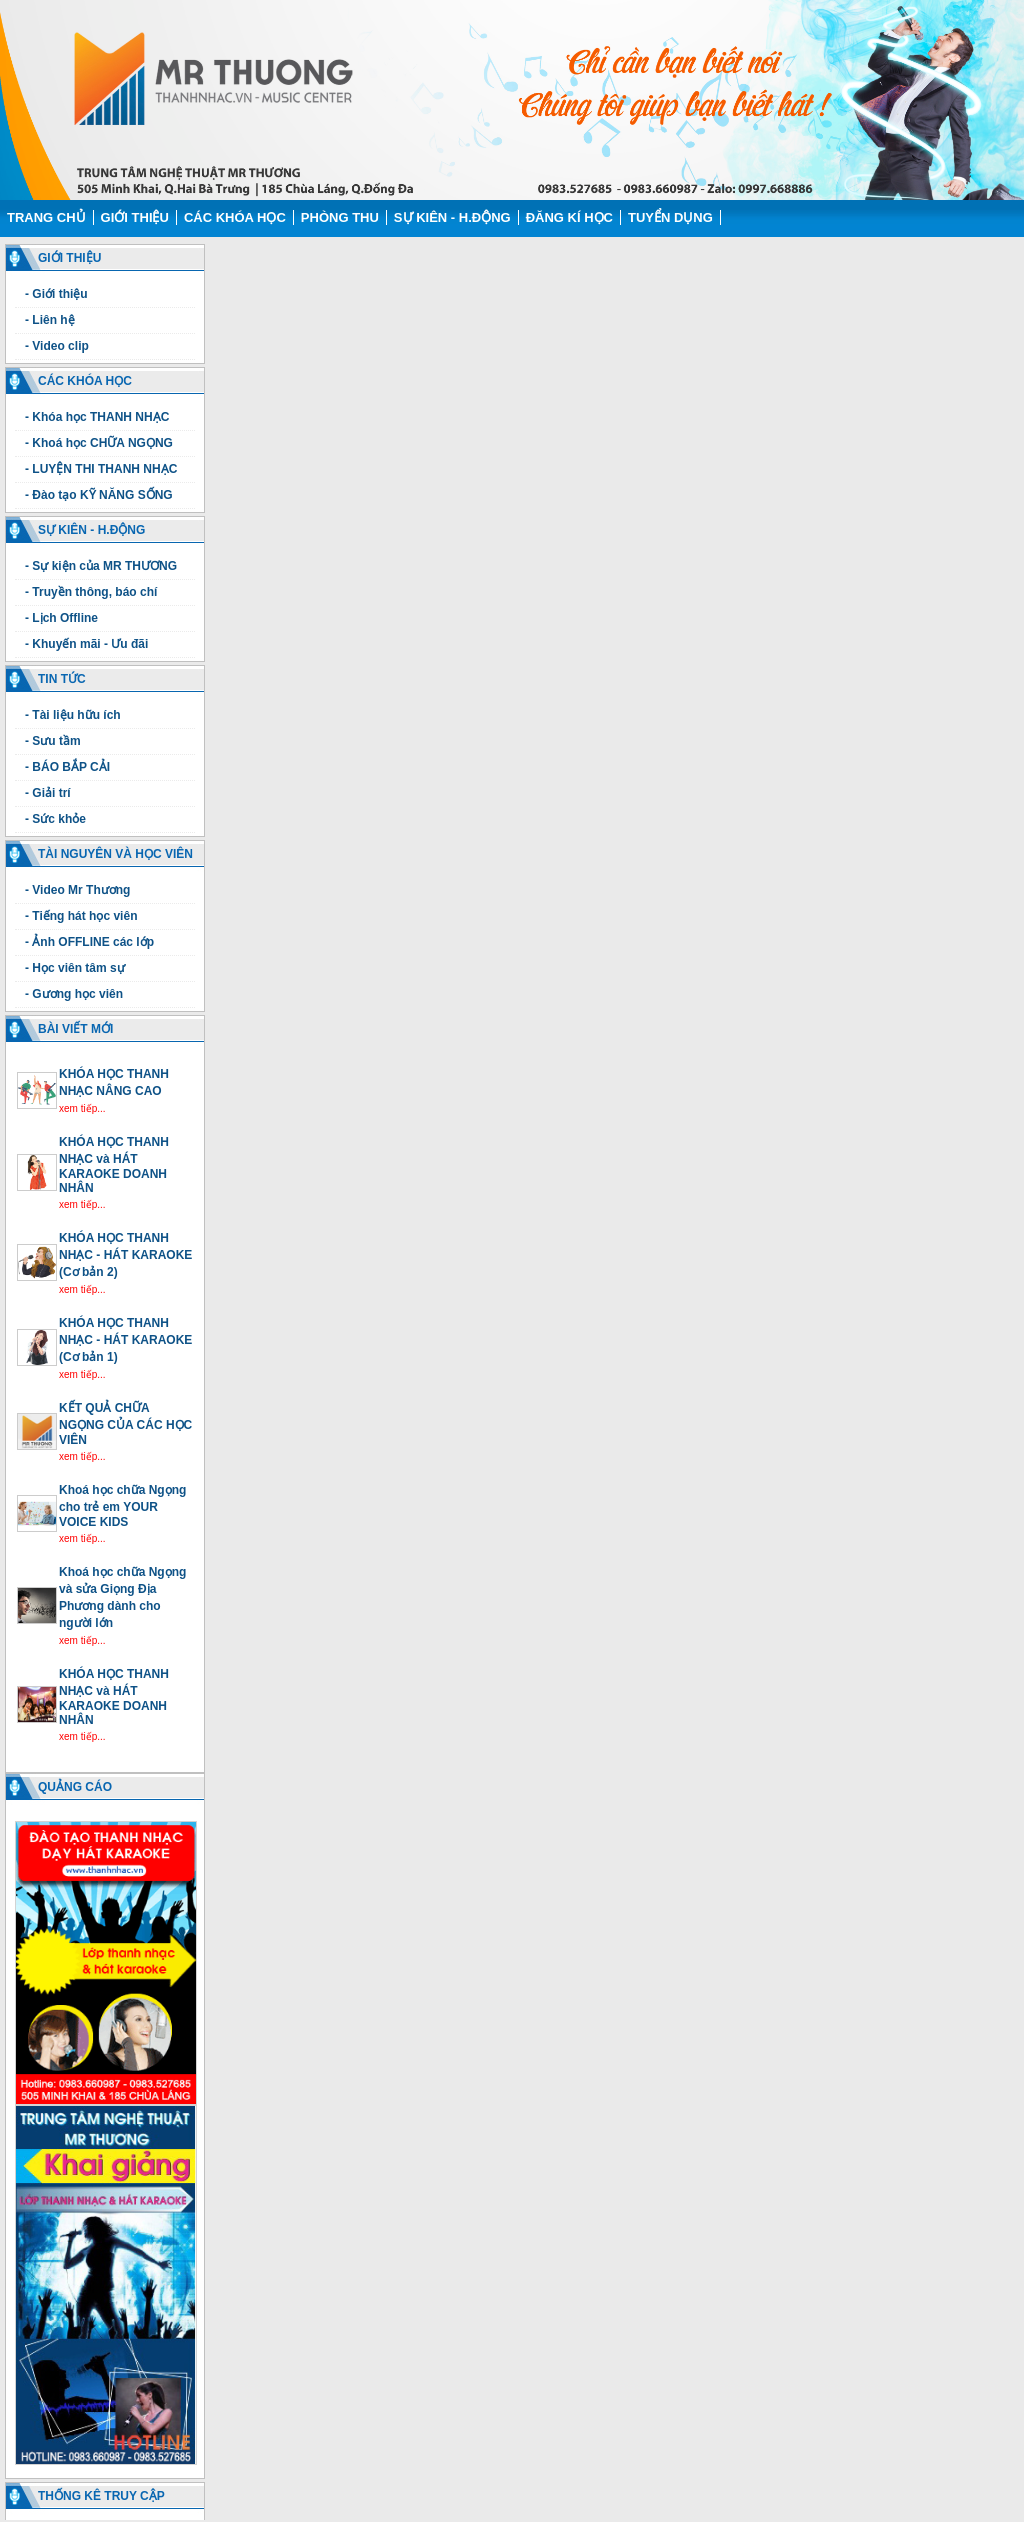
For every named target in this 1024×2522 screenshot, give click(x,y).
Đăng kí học (569, 217)
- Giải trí (48, 793)
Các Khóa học (235, 217)
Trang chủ (46, 217)
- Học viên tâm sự (75, 968)
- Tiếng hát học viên (81, 916)
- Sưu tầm (53, 741)
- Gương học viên (74, 994)
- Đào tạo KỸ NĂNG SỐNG (99, 495)
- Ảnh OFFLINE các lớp (89, 942)
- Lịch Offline (61, 618)
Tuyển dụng (670, 217)
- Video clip (57, 346)
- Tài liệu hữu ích (73, 715)
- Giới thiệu (56, 294)
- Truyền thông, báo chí (91, 592)
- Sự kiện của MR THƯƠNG (101, 566)
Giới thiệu (135, 217)
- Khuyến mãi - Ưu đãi (86, 644)
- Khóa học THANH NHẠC (97, 417)
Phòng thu (340, 217)
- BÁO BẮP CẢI (67, 767)
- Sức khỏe (55, 819)
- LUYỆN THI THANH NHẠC (101, 469)
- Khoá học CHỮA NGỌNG (99, 443)
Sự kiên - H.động (452, 217)
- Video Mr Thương (77, 890)
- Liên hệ (50, 320)
